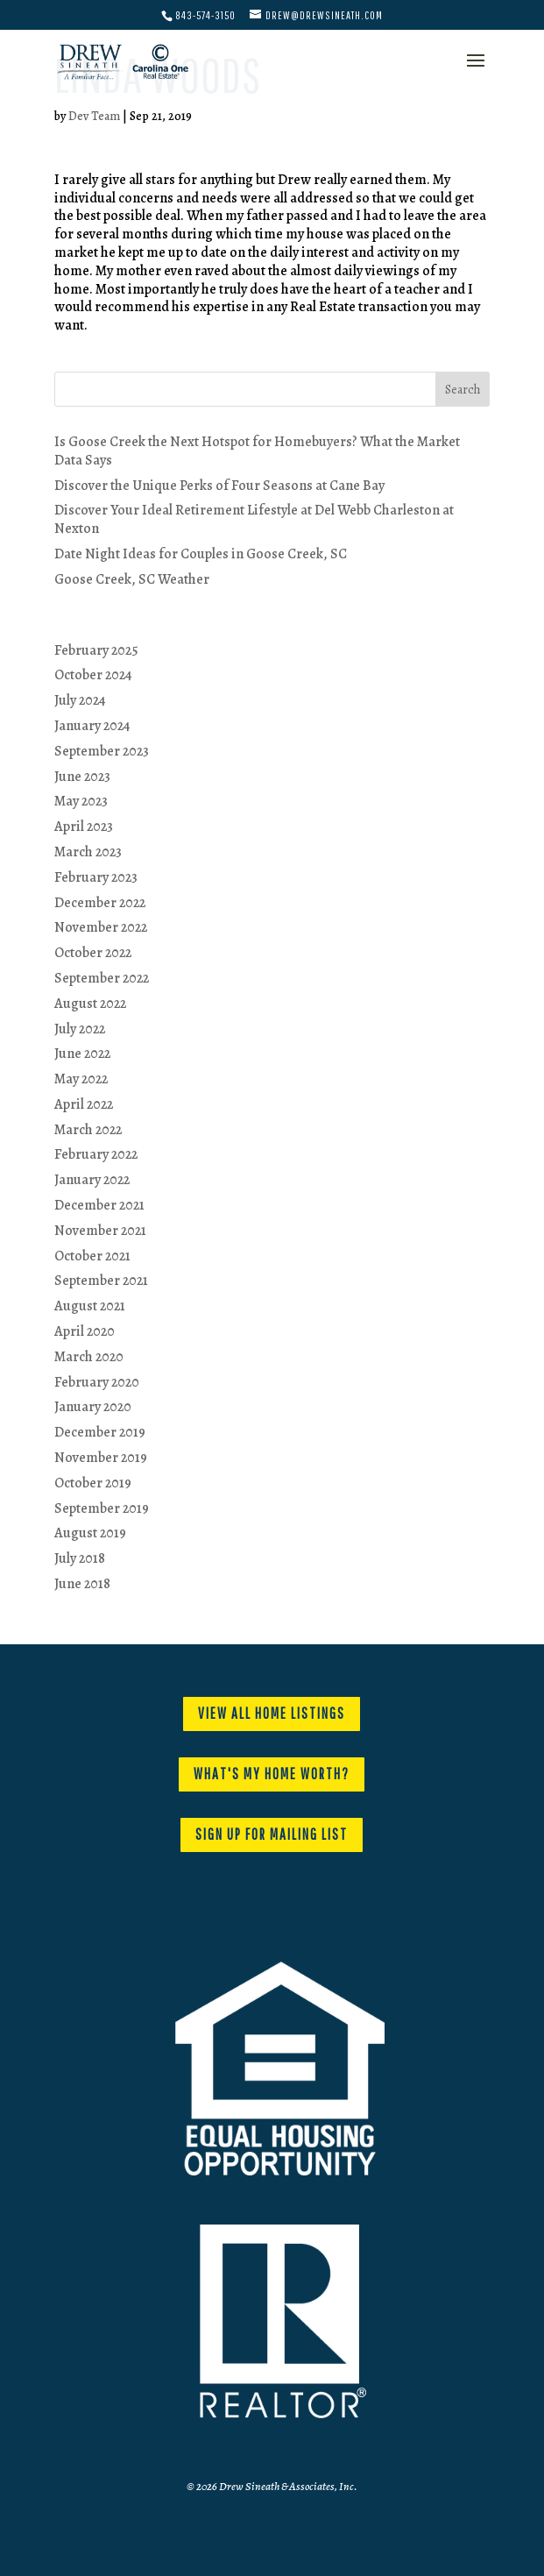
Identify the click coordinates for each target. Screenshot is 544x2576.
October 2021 (92, 1256)
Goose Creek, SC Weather (131, 579)
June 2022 (82, 1053)
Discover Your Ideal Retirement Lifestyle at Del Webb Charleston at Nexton (254, 519)
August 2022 (90, 1003)
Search (462, 389)
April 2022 (83, 1104)
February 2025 (96, 650)
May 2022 (81, 1079)
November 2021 (100, 1230)
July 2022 (79, 1029)
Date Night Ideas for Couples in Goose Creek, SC (200, 554)
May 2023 (81, 801)
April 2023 (83, 826)
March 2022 (88, 1129)
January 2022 (92, 1179)
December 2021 (99, 1205)
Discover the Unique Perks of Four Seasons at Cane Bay (219, 485)
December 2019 (99, 1432)
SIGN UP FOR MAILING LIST (271, 1834)
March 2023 (88, 852)
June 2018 (82, 1583)
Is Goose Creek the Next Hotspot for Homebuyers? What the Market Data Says (257, 451)
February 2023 (96, 877)
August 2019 (90, 1533)
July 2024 (80, 700)
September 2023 (101, 751)
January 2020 (92, 1406)
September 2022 (101, 978)
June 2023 (82, 776)
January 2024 (92, 725)
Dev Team (94, 116)
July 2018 (79, 1558)
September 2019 (101, 1508)
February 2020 (96, 1382)
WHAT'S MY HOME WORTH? (272, 1773)
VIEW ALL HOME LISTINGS (271, 1713)
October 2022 (92, 952)
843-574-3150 (205, 15)
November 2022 (100, 927)
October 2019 (92, 1483)
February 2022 (96, 1154)
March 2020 (89, 1356)
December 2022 (99, 902)
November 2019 (100, 1457)
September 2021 (101, 1280)
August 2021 (89, 1306)
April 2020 (84, 1331)
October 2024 (93, 675)
